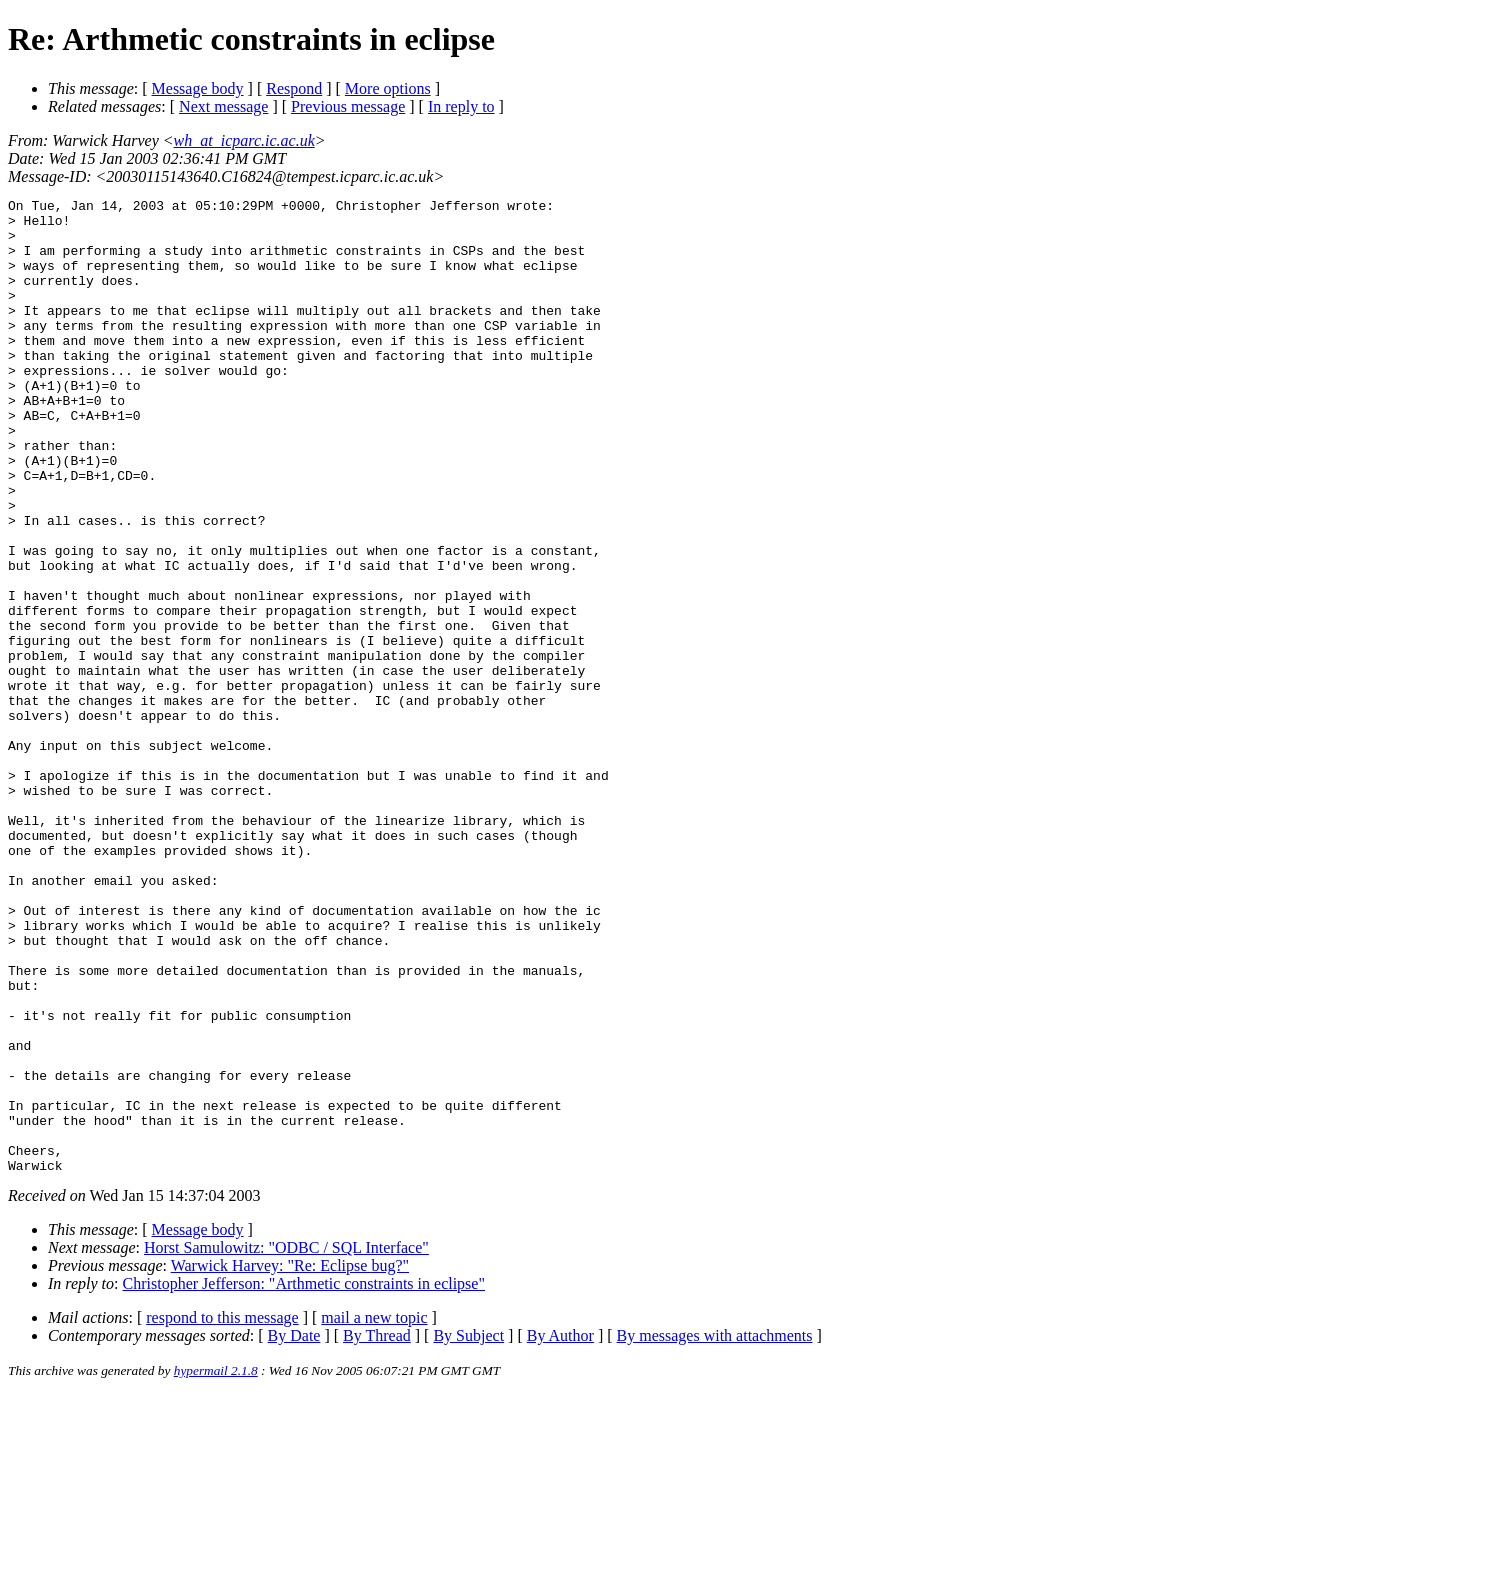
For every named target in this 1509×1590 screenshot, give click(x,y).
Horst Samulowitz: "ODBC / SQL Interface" (286, 1442)
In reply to (461, 106)
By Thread (377, 1530)
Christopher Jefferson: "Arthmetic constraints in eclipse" (304, 1478)
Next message (223, 106)
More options (388, 88)
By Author (560, 1530)
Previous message (348, 106)
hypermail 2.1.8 (216, 1565)
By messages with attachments (715, 1530)
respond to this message (222, 1512)
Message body (198, 88)
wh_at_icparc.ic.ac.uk (244, 140)
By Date (294, 1530)
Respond (294, 88)
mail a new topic (374, 1512)
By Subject (468, 1530)
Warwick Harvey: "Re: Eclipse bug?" (290, 1460)
